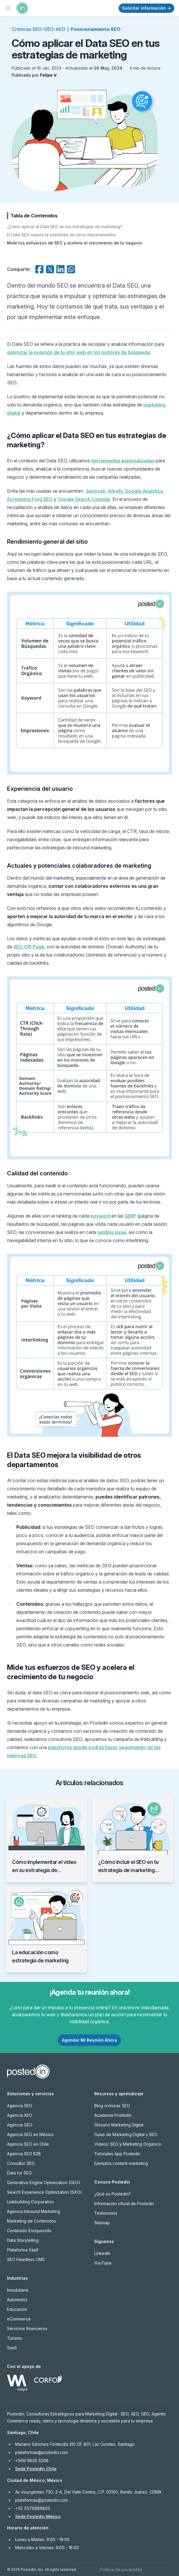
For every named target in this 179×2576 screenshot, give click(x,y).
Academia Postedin (112, 2115)
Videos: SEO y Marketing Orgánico (127, 2144)
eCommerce (19, 2318)
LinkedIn (102, 2253)
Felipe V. (49, 75)
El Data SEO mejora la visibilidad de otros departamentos (61, 234)
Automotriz (17, 2299)
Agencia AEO (19, 2115)
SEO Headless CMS (26, 2259)
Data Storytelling (23, 2240)
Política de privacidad (121, 2569)
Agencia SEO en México (30, 2134)
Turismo (14, 2338)
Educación (17, 2309)
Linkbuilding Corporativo (30, 2201)
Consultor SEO (21, 2163)
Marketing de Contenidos (31, 2220)
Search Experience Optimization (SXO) (44, 2192)
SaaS (12, 2347)
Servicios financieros (27, 2328)
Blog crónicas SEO (112, 2105)
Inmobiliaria (17, 2290)
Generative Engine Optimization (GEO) (43, 2182)
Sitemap (102, 2222)
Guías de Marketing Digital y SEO (125, 2134)
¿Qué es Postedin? (112, 2193)
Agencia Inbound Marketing (33, 2211)
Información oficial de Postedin (124, 2203)
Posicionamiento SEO (96, 29)
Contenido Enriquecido (29, 2230)
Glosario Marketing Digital (118, 2124)
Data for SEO (19, 2172)
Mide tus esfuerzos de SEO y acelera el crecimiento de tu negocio (74, 242)
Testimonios (105, 2213)
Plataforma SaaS (23, 2249)
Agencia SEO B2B (24, 2153)
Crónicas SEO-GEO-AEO (38, 29)
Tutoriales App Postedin (117, 2153)
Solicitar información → (146, 8)
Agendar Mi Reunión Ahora (89, 2040)
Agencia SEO (19, 2105)
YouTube (103, 2262)
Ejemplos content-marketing (121, 2163)
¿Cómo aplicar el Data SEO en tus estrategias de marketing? (64, 226)
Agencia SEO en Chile (28, 2144)
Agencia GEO (19, 2124)
